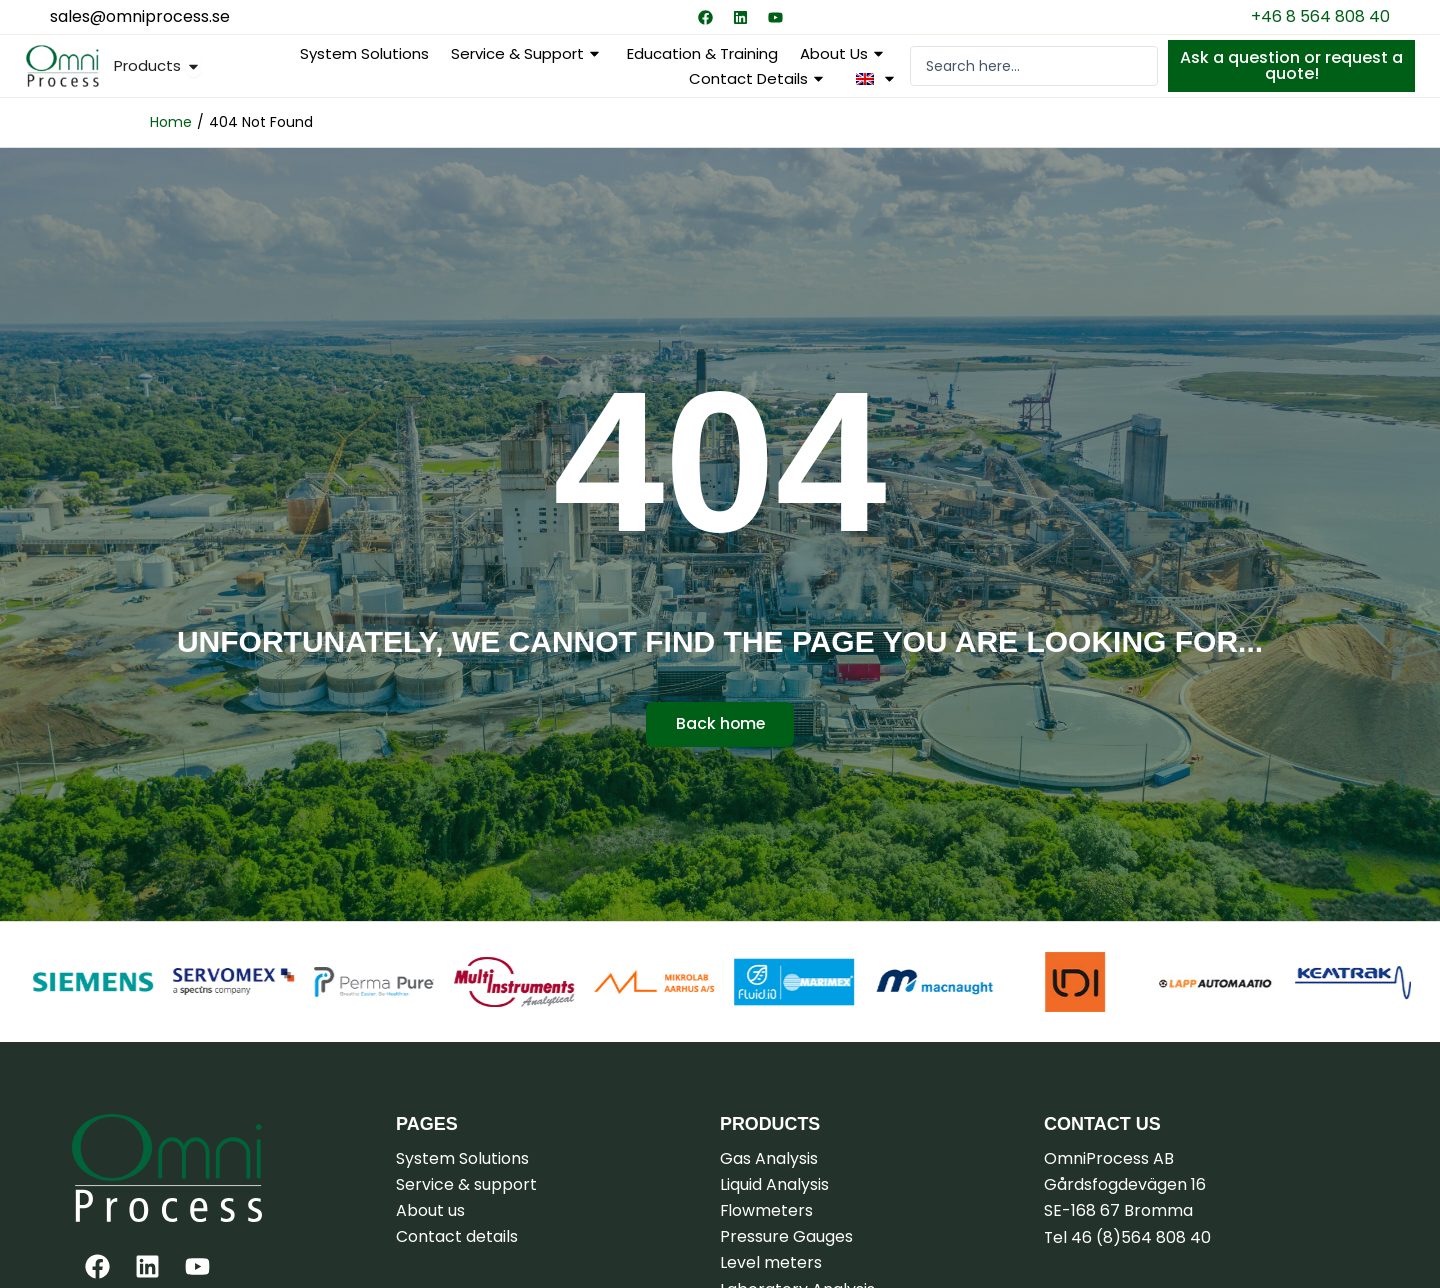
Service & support (528, 53)
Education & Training (702, 53)
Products (770, 1124)
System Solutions (364, 53)
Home (171, 122)
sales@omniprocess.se (140, 16)
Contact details (759, 78)
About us (844, 53)
